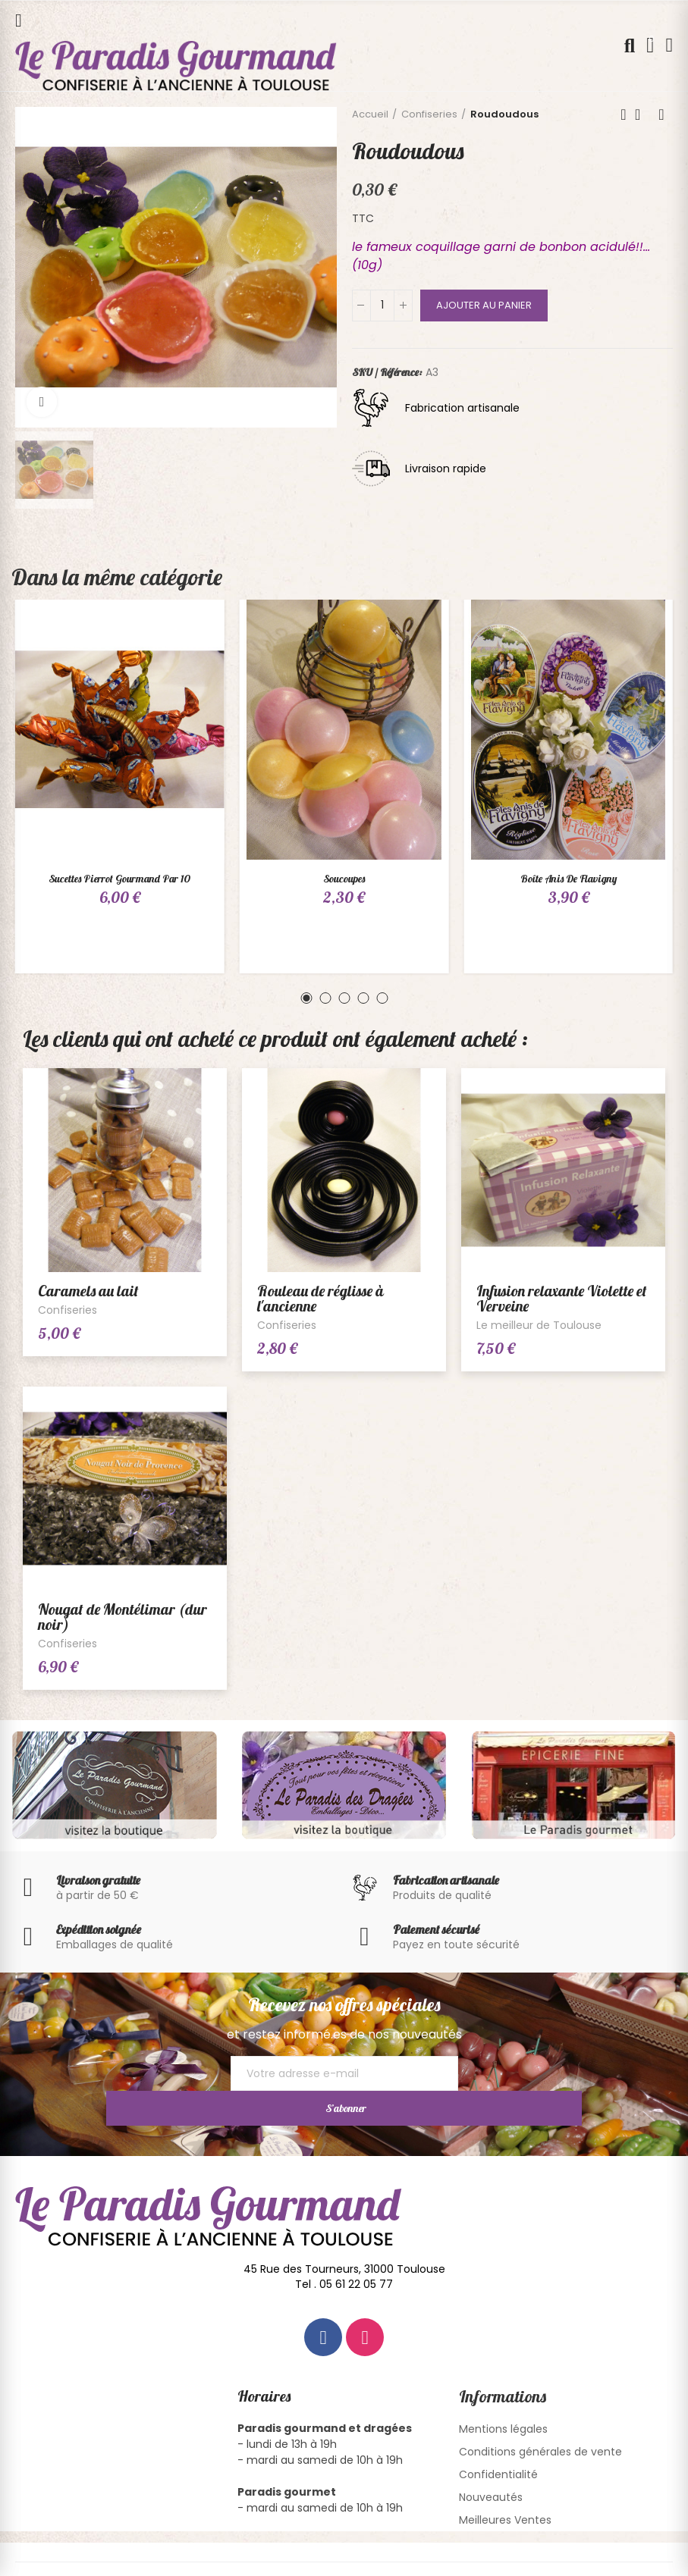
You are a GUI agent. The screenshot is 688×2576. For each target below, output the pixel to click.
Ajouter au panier (484, 305)
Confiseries (67, 1310)
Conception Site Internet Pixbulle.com (516, 2555)
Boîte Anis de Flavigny (568, 878)
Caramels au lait (88, 1290)
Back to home (642, 114)
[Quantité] (382, 305)
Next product (661, 114)
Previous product (623, 114)
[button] (306, 998)
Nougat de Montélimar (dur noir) (122, 1617)
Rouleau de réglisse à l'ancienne (320, 1298)
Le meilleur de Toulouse (539, 1325)
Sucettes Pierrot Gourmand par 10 (119, 878)
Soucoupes (344, 878)
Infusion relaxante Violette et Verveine (561, 1298)
